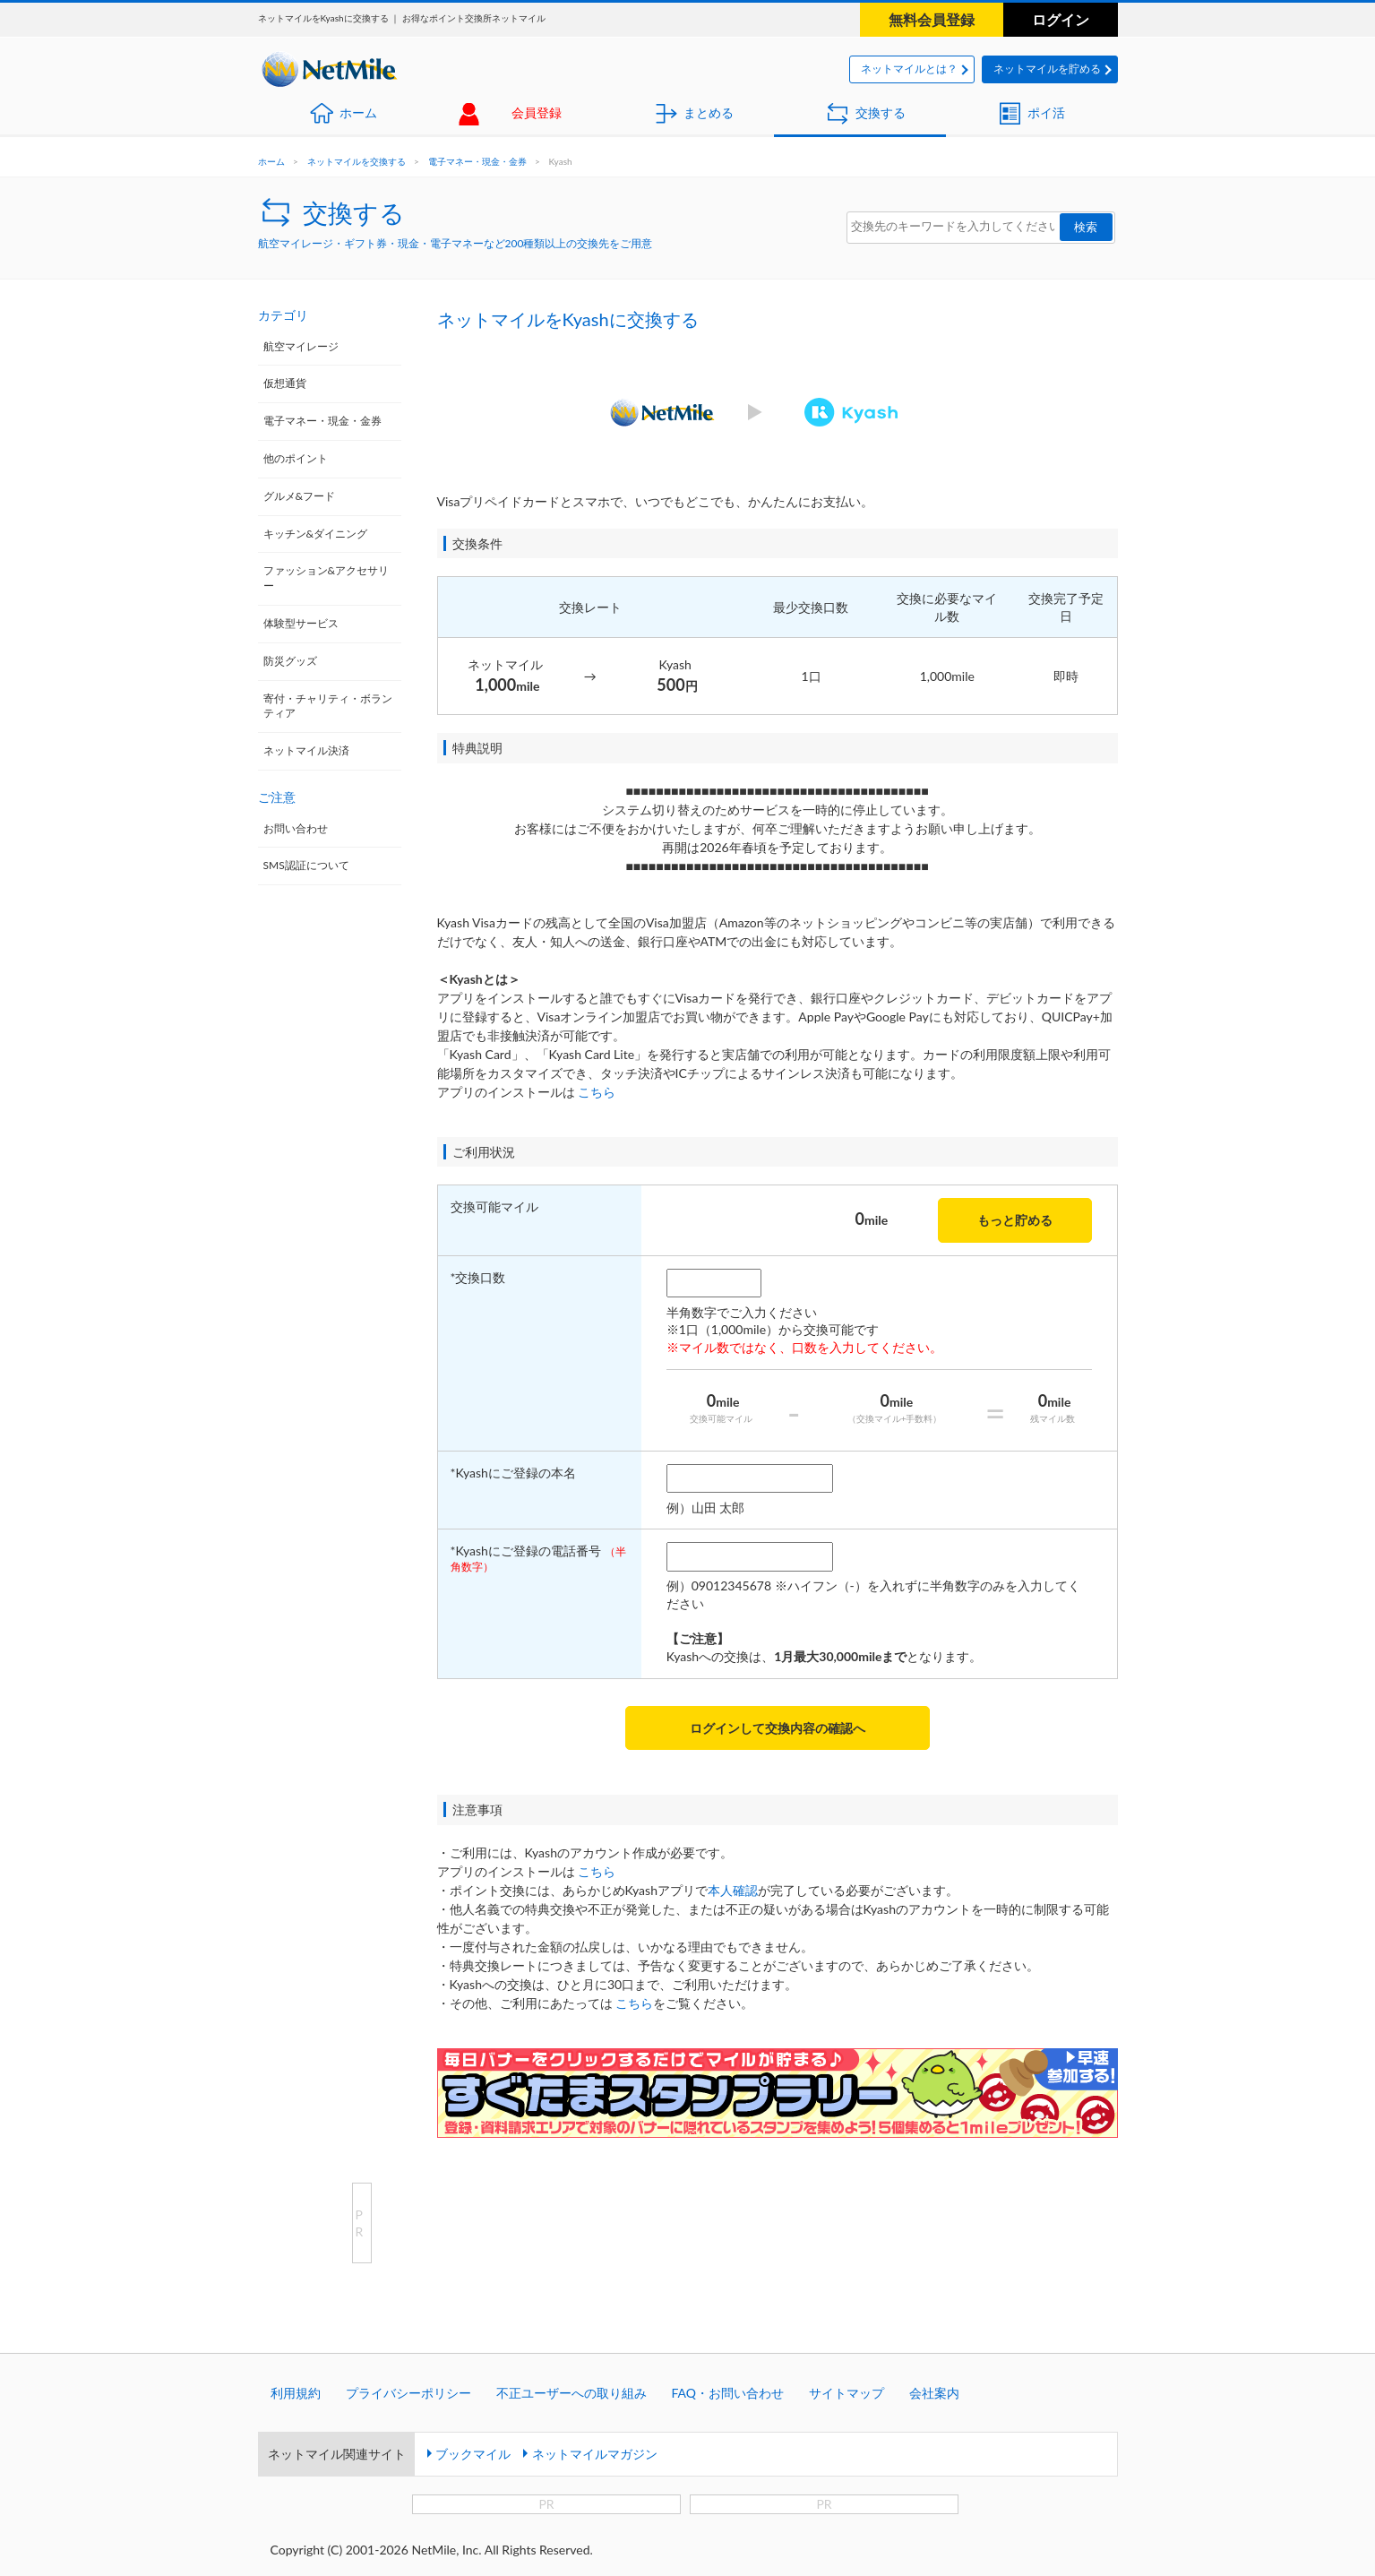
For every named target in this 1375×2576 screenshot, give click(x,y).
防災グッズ (290, 661)
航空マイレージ (301, 346)
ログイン (1060, 19)
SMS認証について (306, 865)
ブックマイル (473, 2453)
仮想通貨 (284, 383)
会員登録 (536, 112)
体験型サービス (301, 623)
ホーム (358, 112)
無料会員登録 (932, 19)
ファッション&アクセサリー (326, 578)
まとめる (708, 112)
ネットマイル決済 (306, 750)
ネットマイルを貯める (1047, 68)
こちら (596, 1091)
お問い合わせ (295, 828)
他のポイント (295, 458)
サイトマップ (846, 2392)
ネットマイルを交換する (356, 161)
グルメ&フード (299, 496)
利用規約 (296, 2392)
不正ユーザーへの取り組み (571, 2392)
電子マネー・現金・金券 (477, 161)
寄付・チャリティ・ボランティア (327, 706)
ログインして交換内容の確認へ (777, 1728)
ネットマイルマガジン (594, 2453)
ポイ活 (1046, 112)
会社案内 (934, 2392)
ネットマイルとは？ (909, 68)
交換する (880, 112)
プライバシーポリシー (408, 2392)
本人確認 (733, 1890)
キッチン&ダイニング (315, 533)
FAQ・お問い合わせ (728, 2392)
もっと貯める (1015, 1220)
